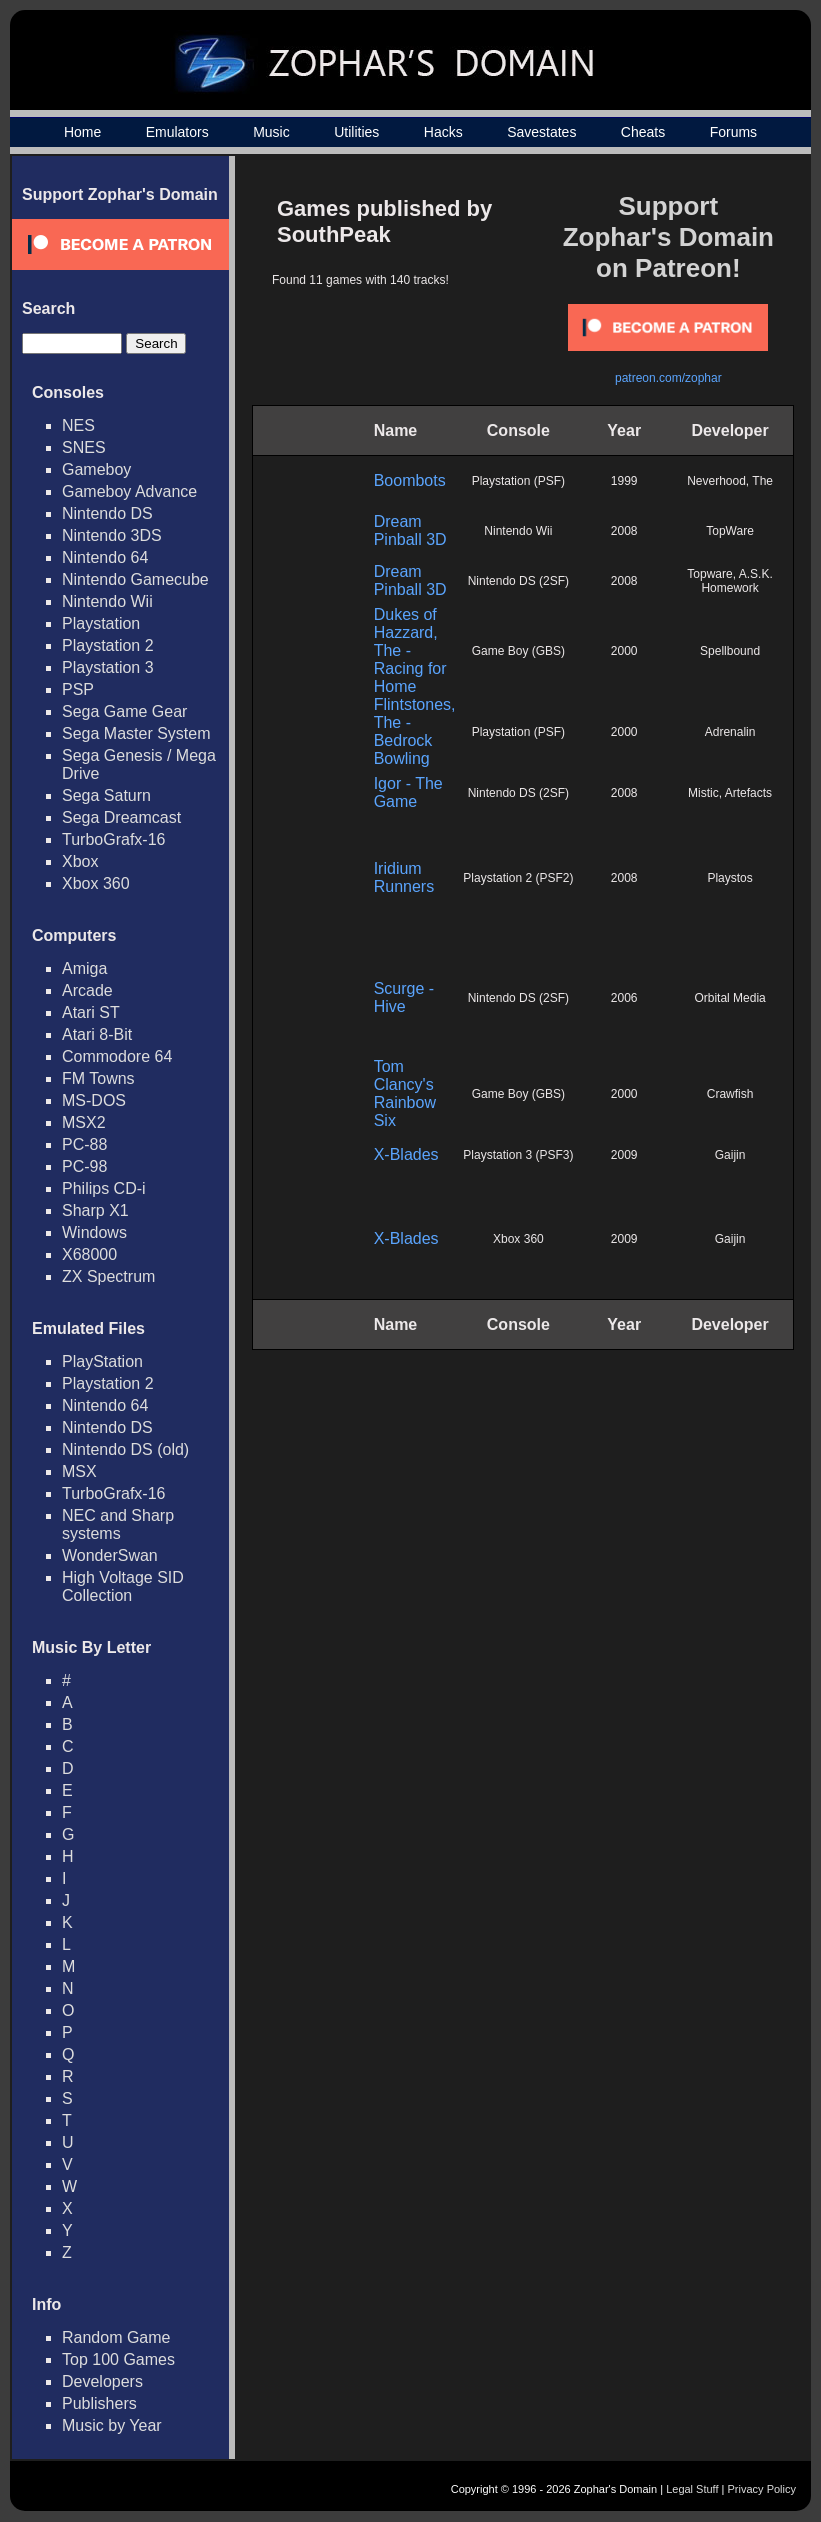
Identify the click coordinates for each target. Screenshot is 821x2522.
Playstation (101, 623)
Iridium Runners (404, 877)
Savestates (541, 132)
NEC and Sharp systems (118, 1524)
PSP (78, 689)
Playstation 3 (108, 667)
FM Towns (98, 1078)
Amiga (84, 968)
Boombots (410, 480)
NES (78, 425)
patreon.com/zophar (668, 378)
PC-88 (84, 1144)
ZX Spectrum (108, 1276)
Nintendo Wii (107, 601)
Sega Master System (136, 733)
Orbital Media (729, 998)
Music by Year (112, 2425)
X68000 (89, 1254)
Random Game (116, 2337)
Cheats (643, 132)
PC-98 (84, 1166)
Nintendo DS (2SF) (518, 581)
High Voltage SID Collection (123, 1586)
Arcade (87, 990)
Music (271, 132)
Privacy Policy (762, 2489)
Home (82, 132)
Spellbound (730, 651)
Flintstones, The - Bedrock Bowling (415, 731)
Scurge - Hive (404, 997)
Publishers (99, 2403)
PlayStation (102, 1361)
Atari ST (91, 1012)
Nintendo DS (107, 513)
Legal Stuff (692, 2489)
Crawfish (730, 1094)
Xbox (80, 861)
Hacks (443, 132)
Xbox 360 (96, 883)
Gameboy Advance (129, 491)
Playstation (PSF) (518, 481)
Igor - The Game (408, 792)
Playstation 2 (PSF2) (518, 878)
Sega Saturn (106, 795)
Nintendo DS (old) (125, 1449)
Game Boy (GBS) (518, 651)
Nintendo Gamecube (135, 579)
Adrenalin (730, 732)
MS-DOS (94, 1100)
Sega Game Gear (124, 711)
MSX (79, 1471)
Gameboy (96, 469)
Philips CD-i (104, 1188)
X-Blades (406, 1154)
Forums (733, 132)
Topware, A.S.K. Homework (729, 581)
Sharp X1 (95, 1210)
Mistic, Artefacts (730, 793)
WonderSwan (110, 1555)
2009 (624, 1155)
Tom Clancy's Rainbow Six (405, 1093)
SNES (84, 447)
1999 (624, 481)
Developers (102, 2381)
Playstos (729, 878)
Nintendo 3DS (112, 535)
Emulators (177, 132)
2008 (624, 531)
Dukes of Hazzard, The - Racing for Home (410, 650)
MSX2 (84, 1122)
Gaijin (730, 1155)
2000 (624, 651)
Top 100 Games (118, 2359)
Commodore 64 (117, 1056)
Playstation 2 (108, 645)
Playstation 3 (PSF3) (518, 1155)
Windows (94, 1232)
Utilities (356, 132)
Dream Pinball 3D (410, 530)
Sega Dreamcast (121, 817)
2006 (624, 998)
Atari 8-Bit (97, 1034)
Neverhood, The (730, 481)
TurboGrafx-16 (113, 839)
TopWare (730, 531)
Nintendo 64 (105, 557)
